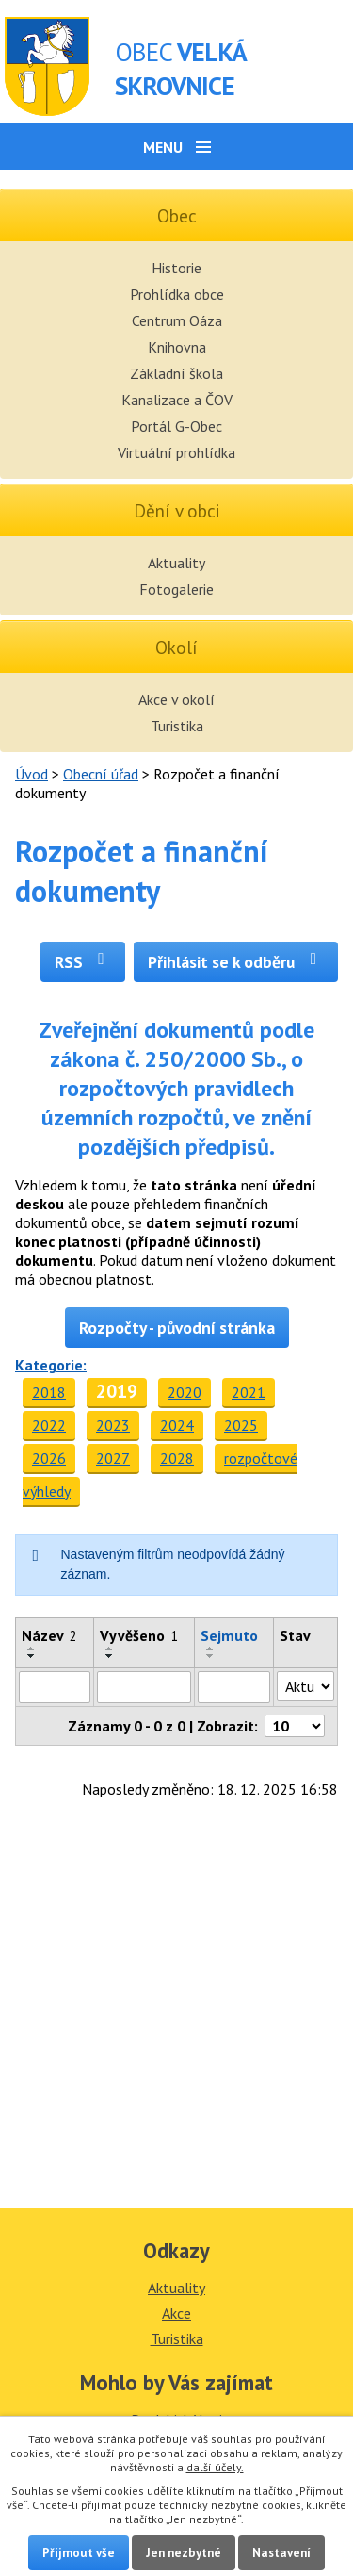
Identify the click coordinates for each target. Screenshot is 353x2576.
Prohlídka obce (177, 294)
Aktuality (176, 562)
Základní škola (176, 373)
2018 (49, 1392)
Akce (176, 2313)
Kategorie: (51, 1364)
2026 (49, 1458)
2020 (184, 1392)
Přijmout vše (78, 2553)
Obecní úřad (100, 773)
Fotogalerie (176, 589)
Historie (176, 267)
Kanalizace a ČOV (177, 399)
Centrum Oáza (177, 320)
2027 (113, 1458)
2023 (113, 1425)
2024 (177, 1425)
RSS (83, 962)
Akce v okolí (176, 699)
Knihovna (177, 346)
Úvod (31, 773)
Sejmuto (229, 1635)
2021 (248, 1392)
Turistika (177, 725)
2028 (177, 1458)
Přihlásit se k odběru (236, 962)
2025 (241, 1425)
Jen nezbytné (183, 2553)
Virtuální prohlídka (176, 452)
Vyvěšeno (139, 1635)
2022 (49, 1425)
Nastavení (281, 2553)
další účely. (215, 2467)
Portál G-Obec (176, 426)
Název (49, 1635)
